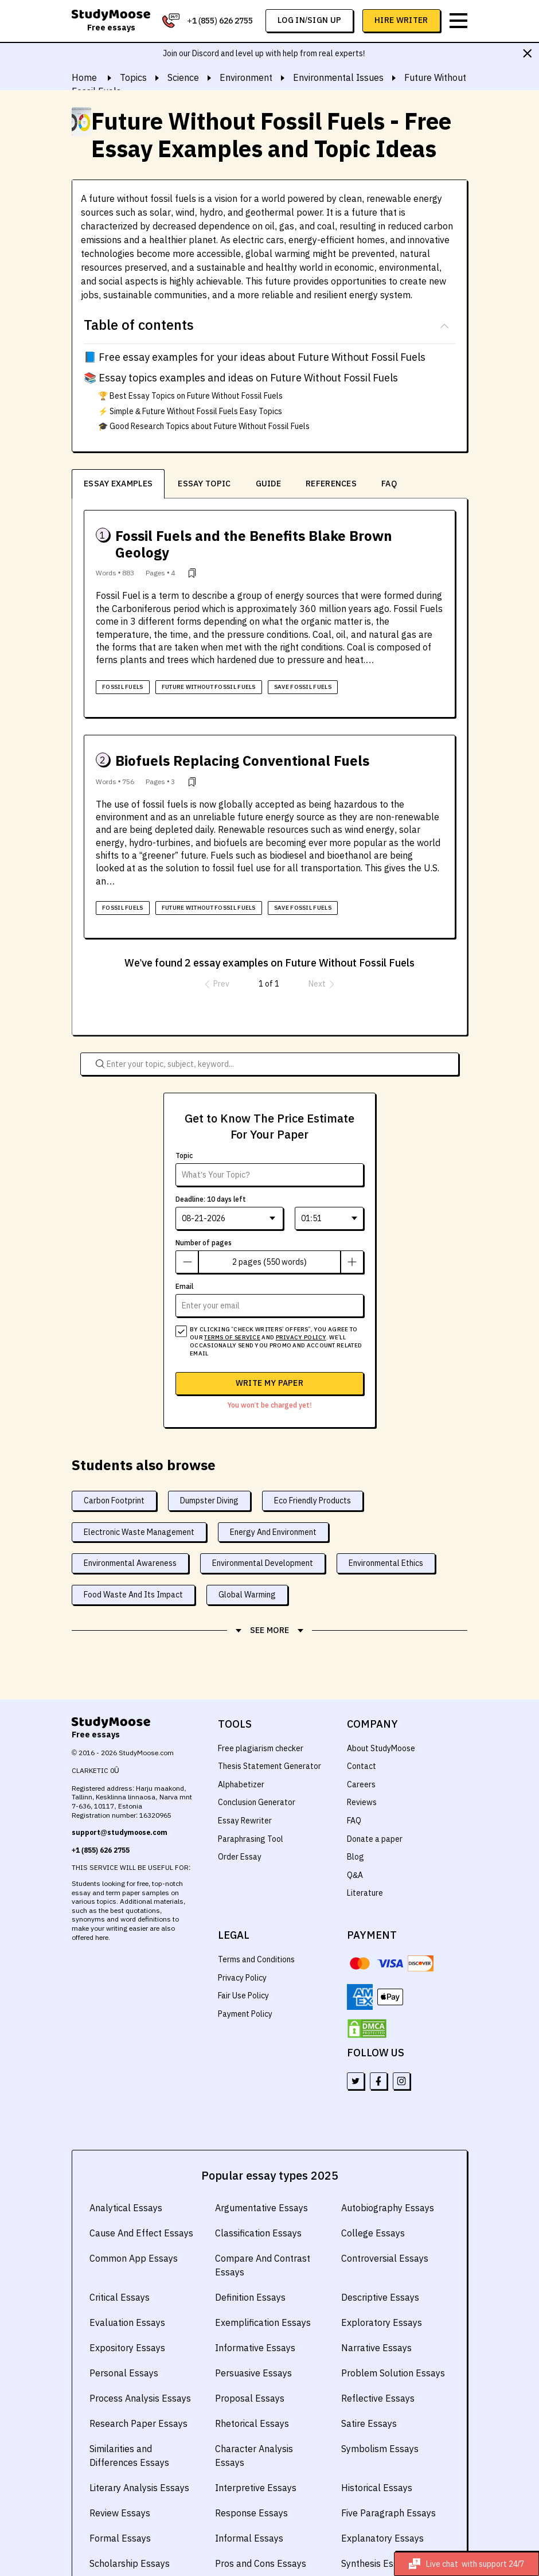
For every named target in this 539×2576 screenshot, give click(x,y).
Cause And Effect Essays (139, 2203)
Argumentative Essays (260, 2178)
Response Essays (250, 2483)
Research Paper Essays (136, 2394)
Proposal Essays (248, 2369)
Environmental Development (264, 1534)
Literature (364, 1863)
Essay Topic (203, 483)
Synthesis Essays (376, 2534)
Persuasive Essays (252, 2343)
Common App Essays (132, 2229)
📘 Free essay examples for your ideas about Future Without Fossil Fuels (251, 357)
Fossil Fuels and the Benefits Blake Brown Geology (277, 536)
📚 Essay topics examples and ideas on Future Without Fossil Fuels (238, 377)
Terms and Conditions (257, 1930)
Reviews (362, 1773)
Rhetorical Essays (251, 2394)
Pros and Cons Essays (259, 2534)
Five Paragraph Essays (387, 2483)
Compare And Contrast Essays (261, 2235)
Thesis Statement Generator (268, 1737)
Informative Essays (254, 2318)
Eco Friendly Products (314, 1471)
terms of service (231, 1308)
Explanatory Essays (381, 2509)
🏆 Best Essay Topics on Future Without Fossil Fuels (191, 396)
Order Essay (239, 1827)
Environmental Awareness (131, 1534)
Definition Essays (250, 2268)
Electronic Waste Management (138, 1502)
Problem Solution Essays (392, 2343)
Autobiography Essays (386, 2178)
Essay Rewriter (244, 1791)
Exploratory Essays (380, 2293)
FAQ (388, 483)
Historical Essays (376, 2458)
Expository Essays (126, 2318)
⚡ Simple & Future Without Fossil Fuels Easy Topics (192, 411)
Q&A (355, 1846)
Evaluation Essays (126, 2293)
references (330, 483)
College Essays (371, 2203)
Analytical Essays (124, 2178)
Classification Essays (257, 2203)
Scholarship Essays (128, 2534)
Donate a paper (374, 1809)
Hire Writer (402, 20)
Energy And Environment (273, 1502)
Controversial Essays (383, 2229)
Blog (355, 1827)
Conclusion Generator (257, 1773)
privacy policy (297, 1308)
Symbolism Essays (379, 2419)
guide (267, 483)
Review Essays (119, 2483)
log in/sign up (310, 20)
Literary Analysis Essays (138, 2458)
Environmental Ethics (389, 1534)
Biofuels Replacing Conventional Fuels (238, 744)
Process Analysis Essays (139, 2369)
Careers (361, 1755)
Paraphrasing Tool (250, 1809)
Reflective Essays (376, 2369)
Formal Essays (119, 2509)
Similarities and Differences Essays (128, 2426)
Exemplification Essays (262, 2293)
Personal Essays (122, 2343)
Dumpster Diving (210, 1471)
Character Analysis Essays (268, 2419)
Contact (361, 1737)
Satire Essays (368, 2394)
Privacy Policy (242, 1948)
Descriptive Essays (379, 2268)
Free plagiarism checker (261, 1718)
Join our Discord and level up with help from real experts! (264, 53)
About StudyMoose (381, 1718)
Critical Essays (119, 2268)
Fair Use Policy (244, 1966)
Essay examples (118, 483)
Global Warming (246, 1565)
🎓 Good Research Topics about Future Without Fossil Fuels (205, 426)
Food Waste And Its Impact (133, 1565)
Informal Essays (248, 2509)
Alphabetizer (241, 1755)
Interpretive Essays (254, 2458)
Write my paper (270, 1354)
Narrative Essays (375, 2318)
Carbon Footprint (114, 1471)
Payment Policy (245, 1984)
